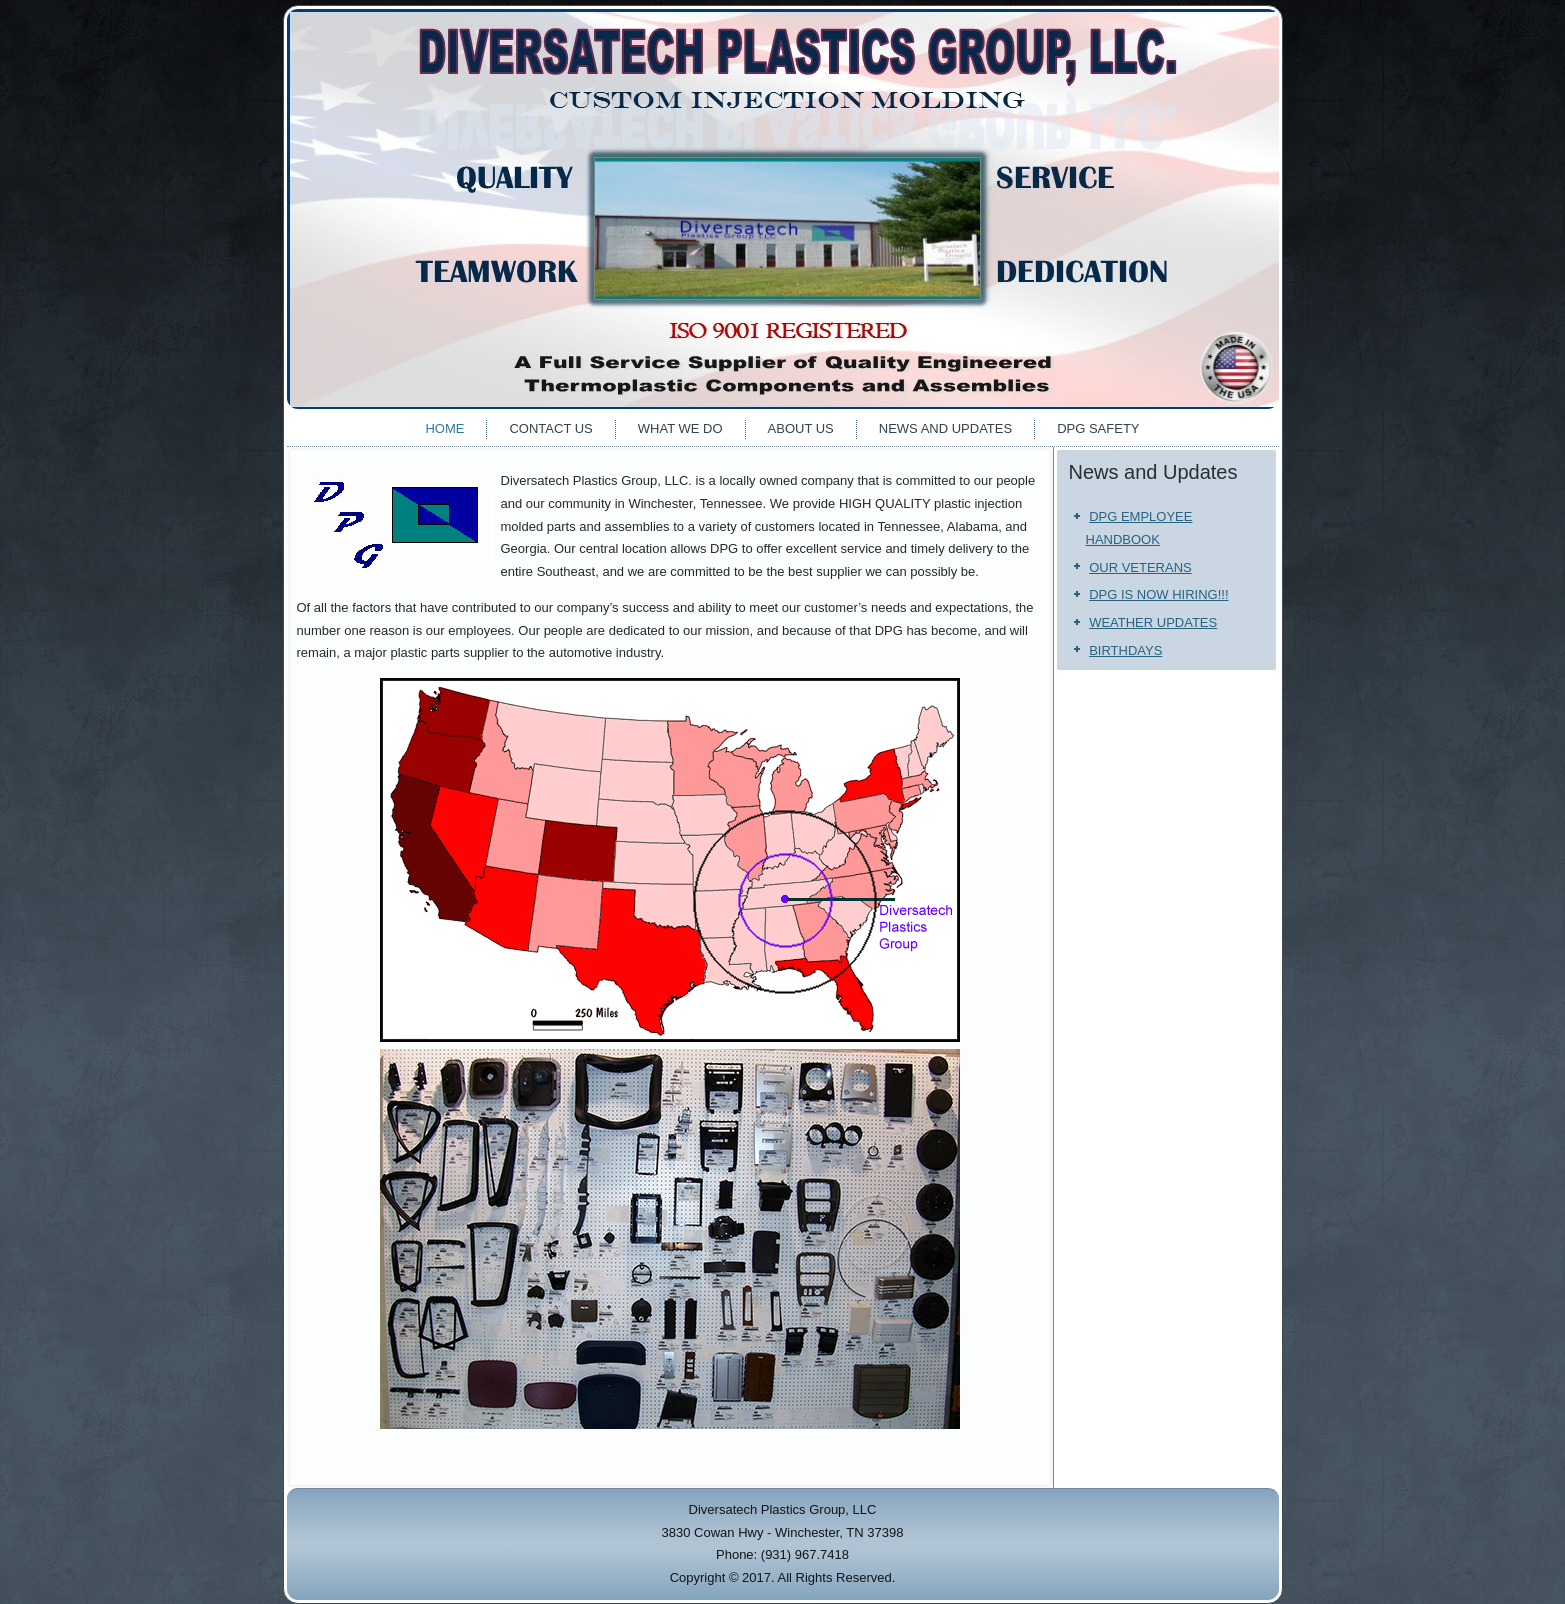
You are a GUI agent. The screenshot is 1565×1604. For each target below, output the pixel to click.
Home (444, 428)
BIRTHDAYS (1125, 650)
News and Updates (945, 428)
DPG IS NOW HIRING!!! (1158, 594)
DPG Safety (1098, 428)
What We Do (680, 428)
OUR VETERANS (1140, 567)
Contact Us (550, 428)
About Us (801, 428)
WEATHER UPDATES (1153, 622)
